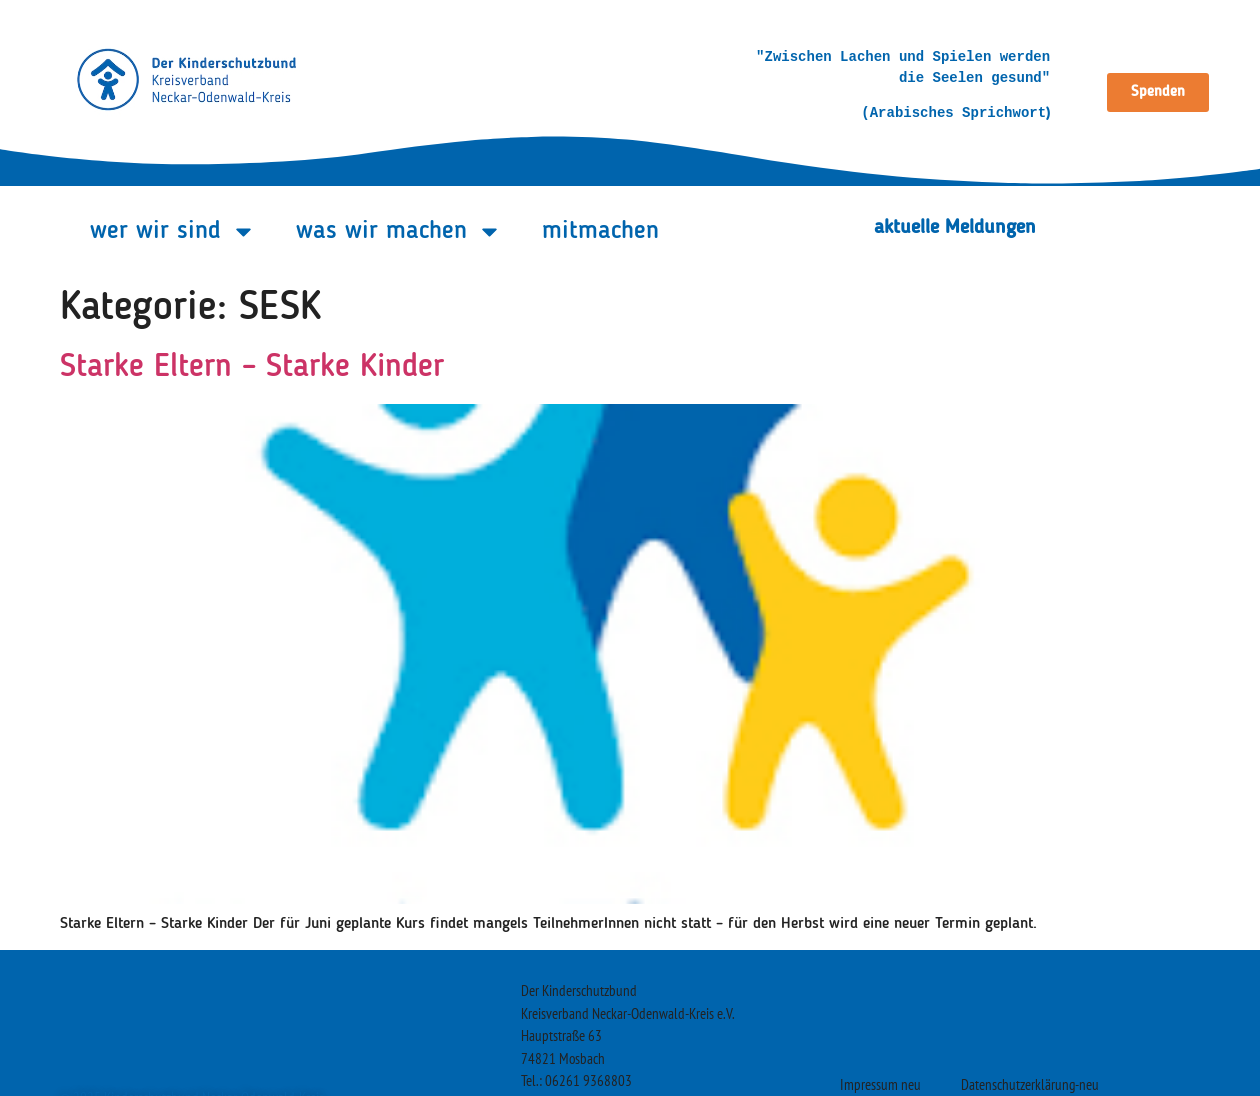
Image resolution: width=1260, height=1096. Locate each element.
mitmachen (600, 231)
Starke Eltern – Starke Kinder (252, 368)
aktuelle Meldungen (955, 228)
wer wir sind (173, 231)
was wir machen (399, 231)
